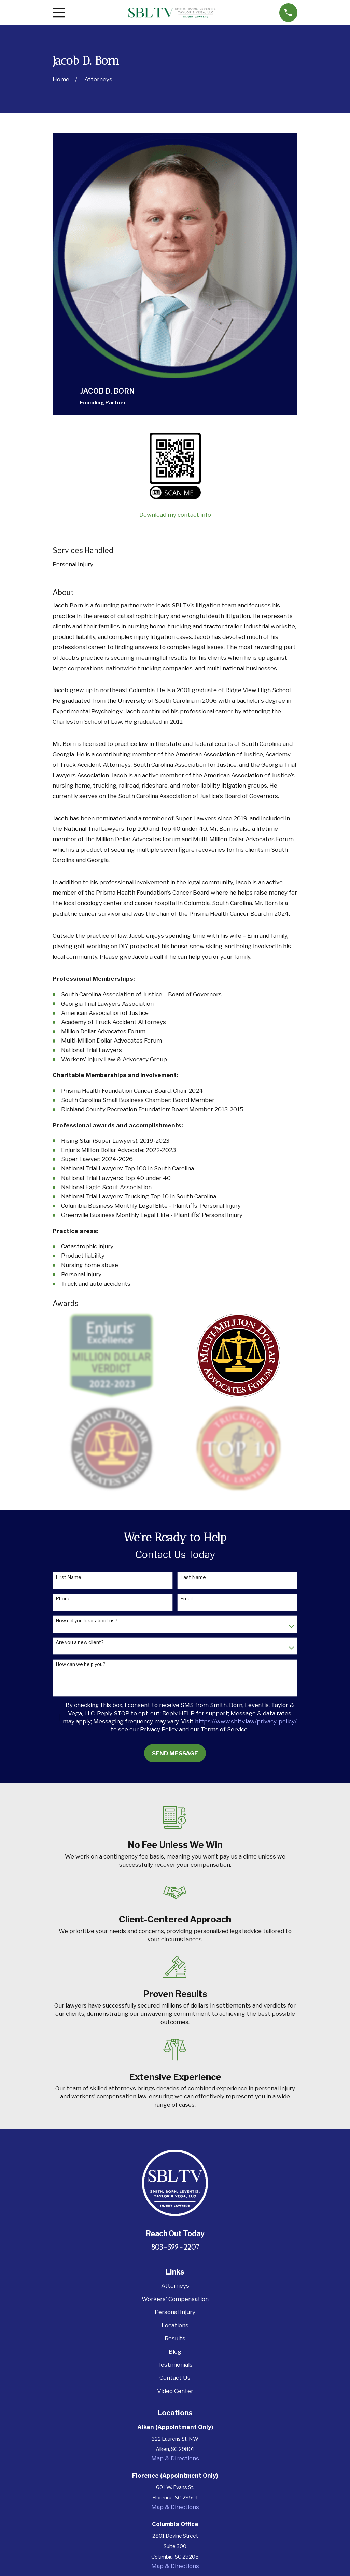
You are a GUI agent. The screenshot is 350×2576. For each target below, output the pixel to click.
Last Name (193, 1577)
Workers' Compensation (175, 2299)
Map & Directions (175, 2458)
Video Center (175, 2391)
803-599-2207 (175, 2247)
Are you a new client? (80, 1642)
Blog (175, 2351)
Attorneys (175, 2285)
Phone (63, 1598)
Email (186, 1598)
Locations (175, 2325)
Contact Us (175, 2377)
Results (175, 2338)
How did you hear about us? (86, 1620)
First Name (68, 1577)
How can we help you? (81, 1664)
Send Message (175, 1753)
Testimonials (175, 2364)
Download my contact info (175, 514)
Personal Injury (73, 564)
